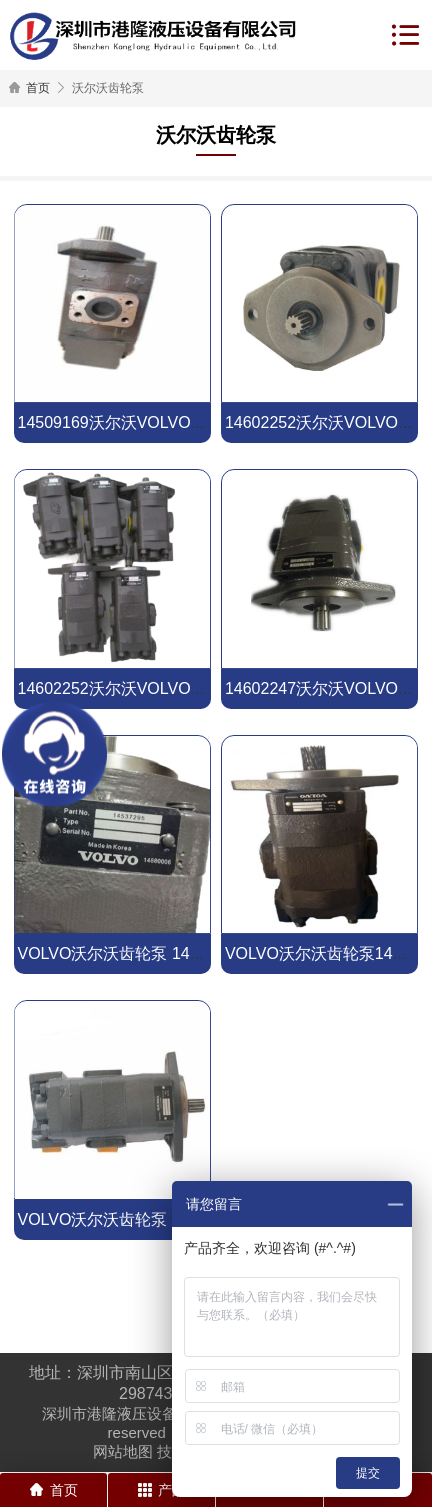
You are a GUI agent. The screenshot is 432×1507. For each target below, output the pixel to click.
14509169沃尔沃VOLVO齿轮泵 (127, 422)
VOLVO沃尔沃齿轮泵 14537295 (130, 953)
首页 (38, 88)
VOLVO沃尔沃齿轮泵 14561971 (130, 1219)
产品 (162, 1490)
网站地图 (123, 1451)
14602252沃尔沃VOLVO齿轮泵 (127, 688)
